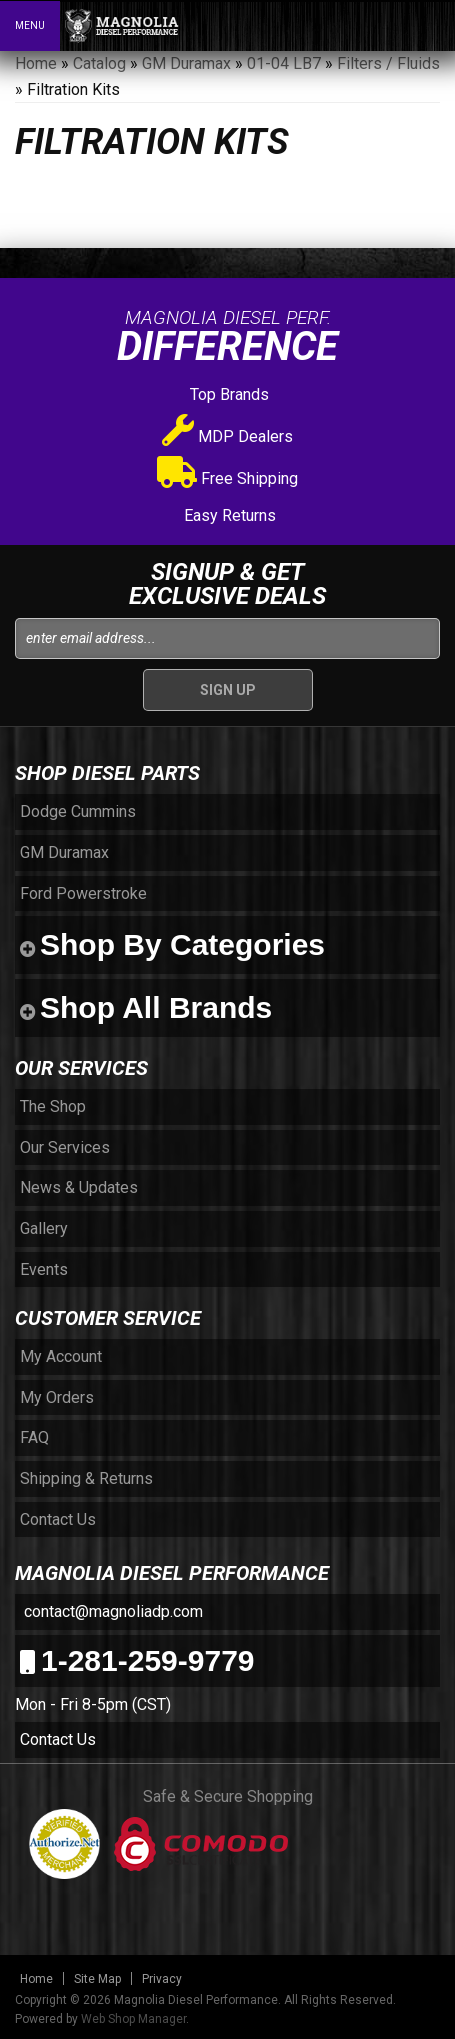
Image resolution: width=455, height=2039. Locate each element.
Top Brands (227, 394)
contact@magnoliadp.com (111, 1611)
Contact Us (58, 1739)
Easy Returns (228, 515)
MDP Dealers (227, 436)
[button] (353, 25)
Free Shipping (227, 478)
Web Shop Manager (133, 2019)
